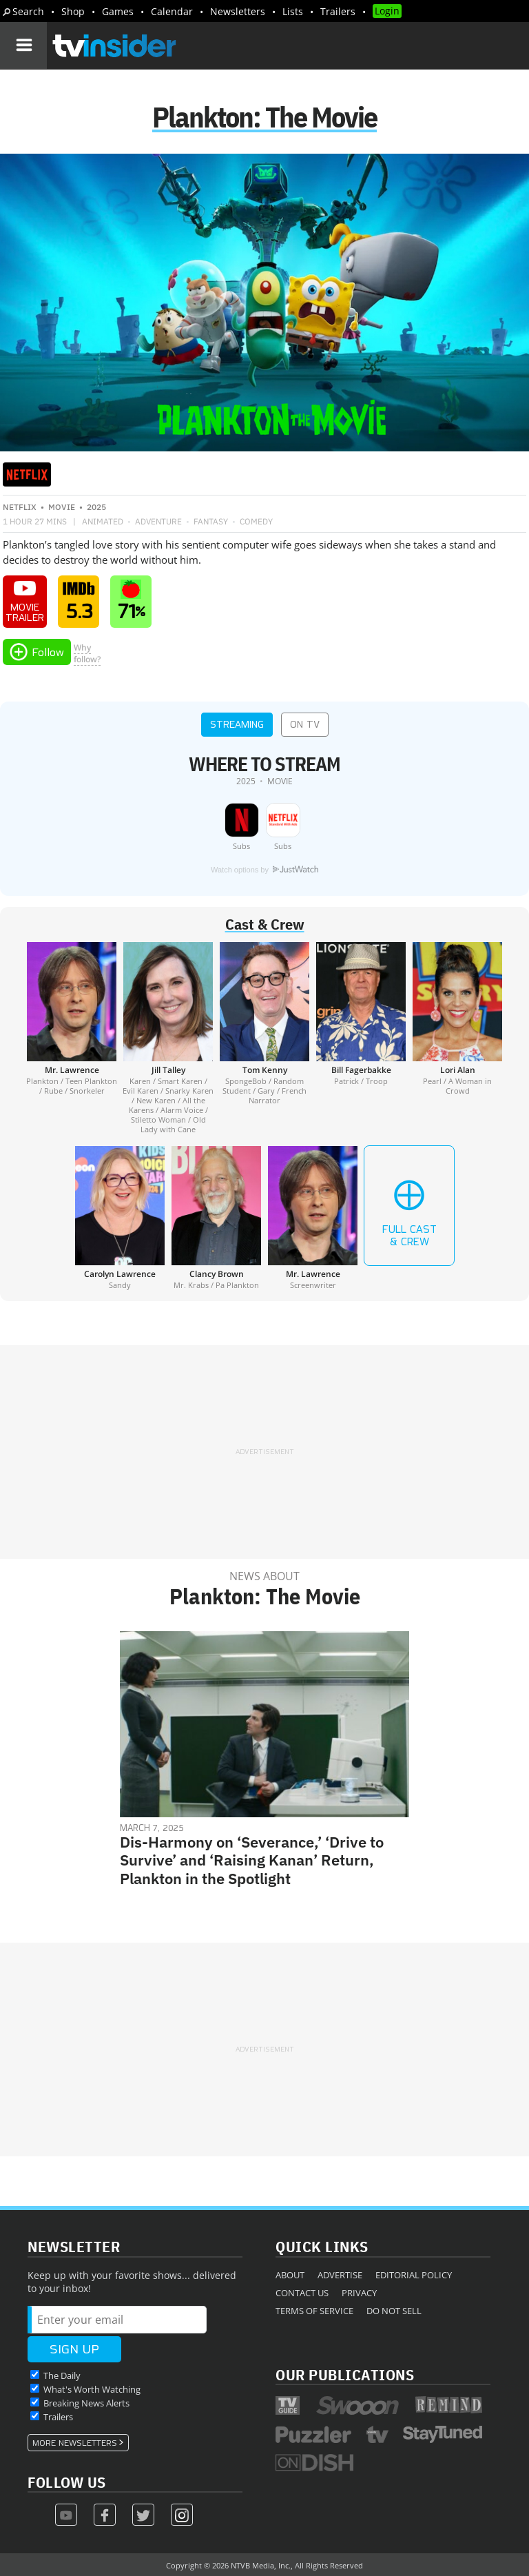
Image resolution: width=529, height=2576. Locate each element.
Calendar (172, 11)
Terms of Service (314, 2310)
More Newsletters (74, 2443)
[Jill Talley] (168, 1037)
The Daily (62, 2375)
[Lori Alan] (457, 1037)
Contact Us (302, 2293)
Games (118, 11)
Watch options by (264, 870)
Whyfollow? (87, 653)
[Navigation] (23, 45)
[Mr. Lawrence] (71, 1037)
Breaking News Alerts (86, 2403)
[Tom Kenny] (264, 1037)
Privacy (359, 2293)
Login (387, 10)
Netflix (20, 507)
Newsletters (237, 11)
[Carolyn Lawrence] (119, 1217)
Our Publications (345, 2374)
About (290, 2275)
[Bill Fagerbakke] (360, 1037)
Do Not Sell (394, 2310)
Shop (73, 11)
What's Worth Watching (92, 2389)
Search (28, 11)
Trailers (337, 11)
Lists (292, 11)
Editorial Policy (413, 2275)
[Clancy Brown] (216, 1217)
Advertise (340, 2275)
